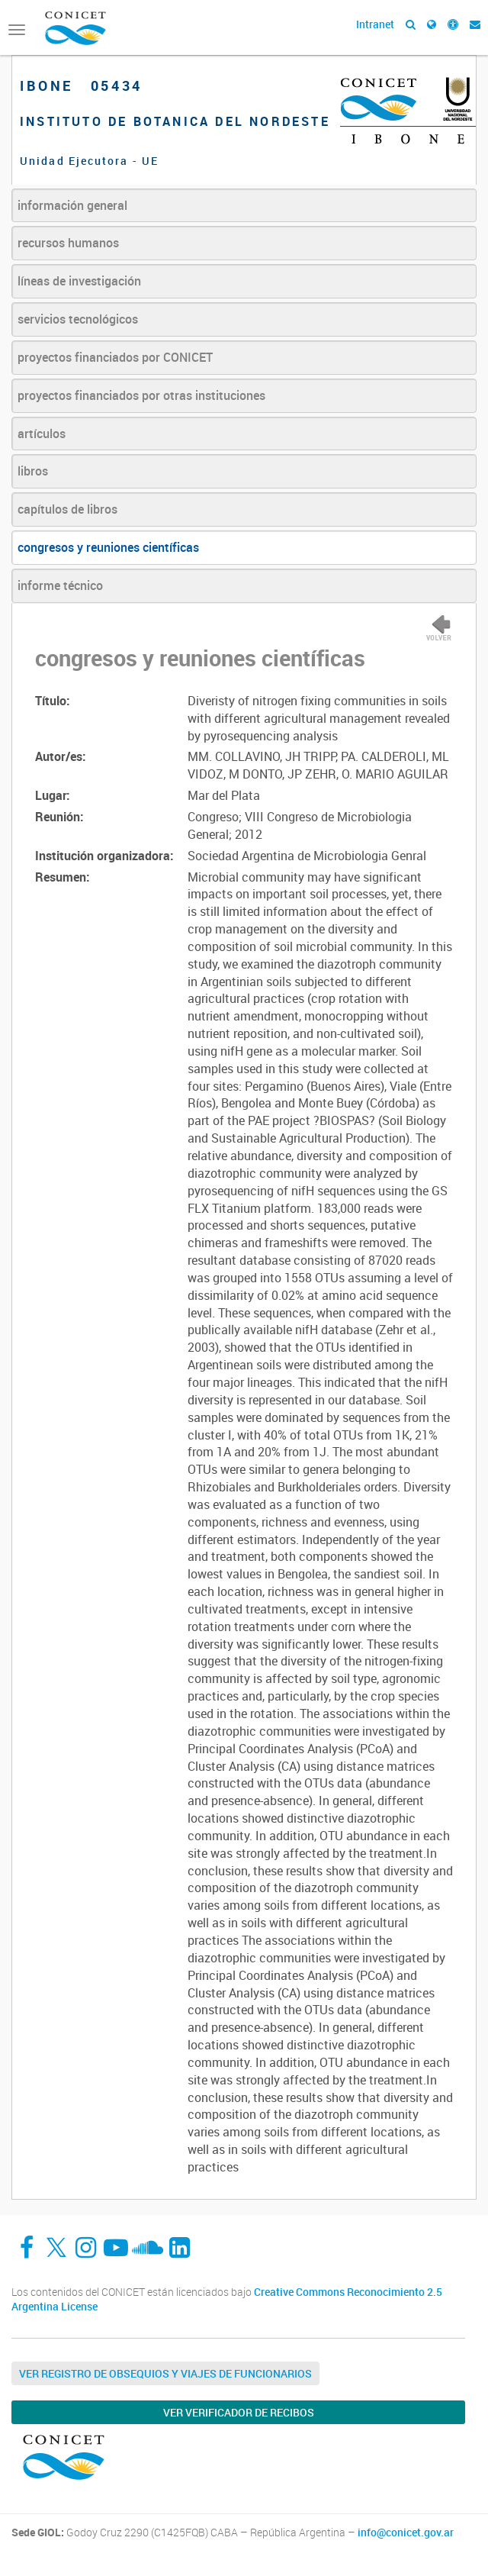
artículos (42, 433)
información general (72, 205)
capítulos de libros (67, 509)
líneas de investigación (79, 280)
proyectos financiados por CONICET (115, 357)
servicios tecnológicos (78, 319)
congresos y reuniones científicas (108, 547)
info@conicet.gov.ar (406, 2532)
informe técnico (60, 585)
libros (33, 471)
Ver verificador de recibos (238, 2412)
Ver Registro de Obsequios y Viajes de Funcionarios (165, 2373)
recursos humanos (68, 242)
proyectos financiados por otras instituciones (141, 395)
